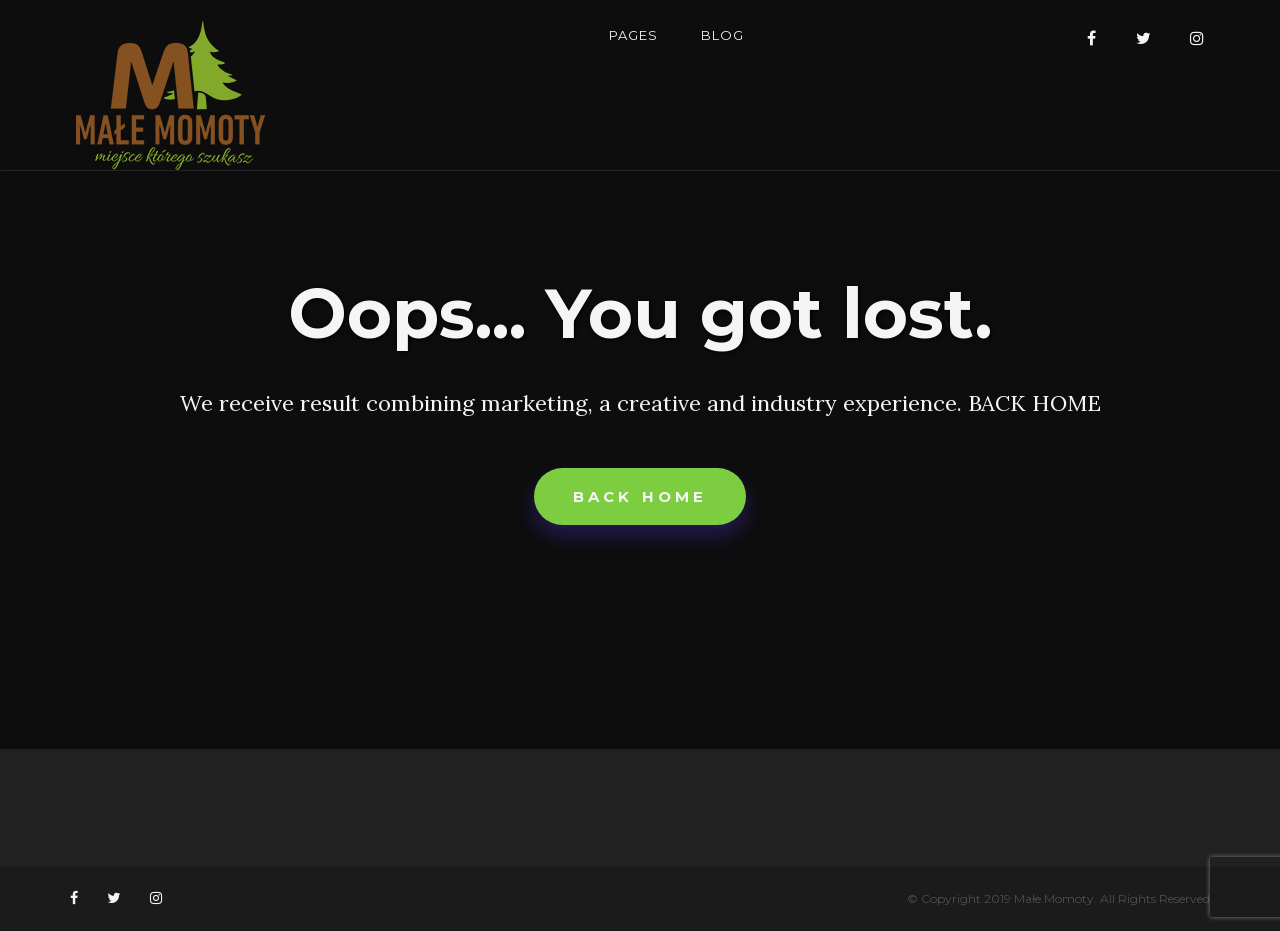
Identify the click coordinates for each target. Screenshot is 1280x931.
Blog (722, 35)
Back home (640, 496)
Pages (633, 35)
